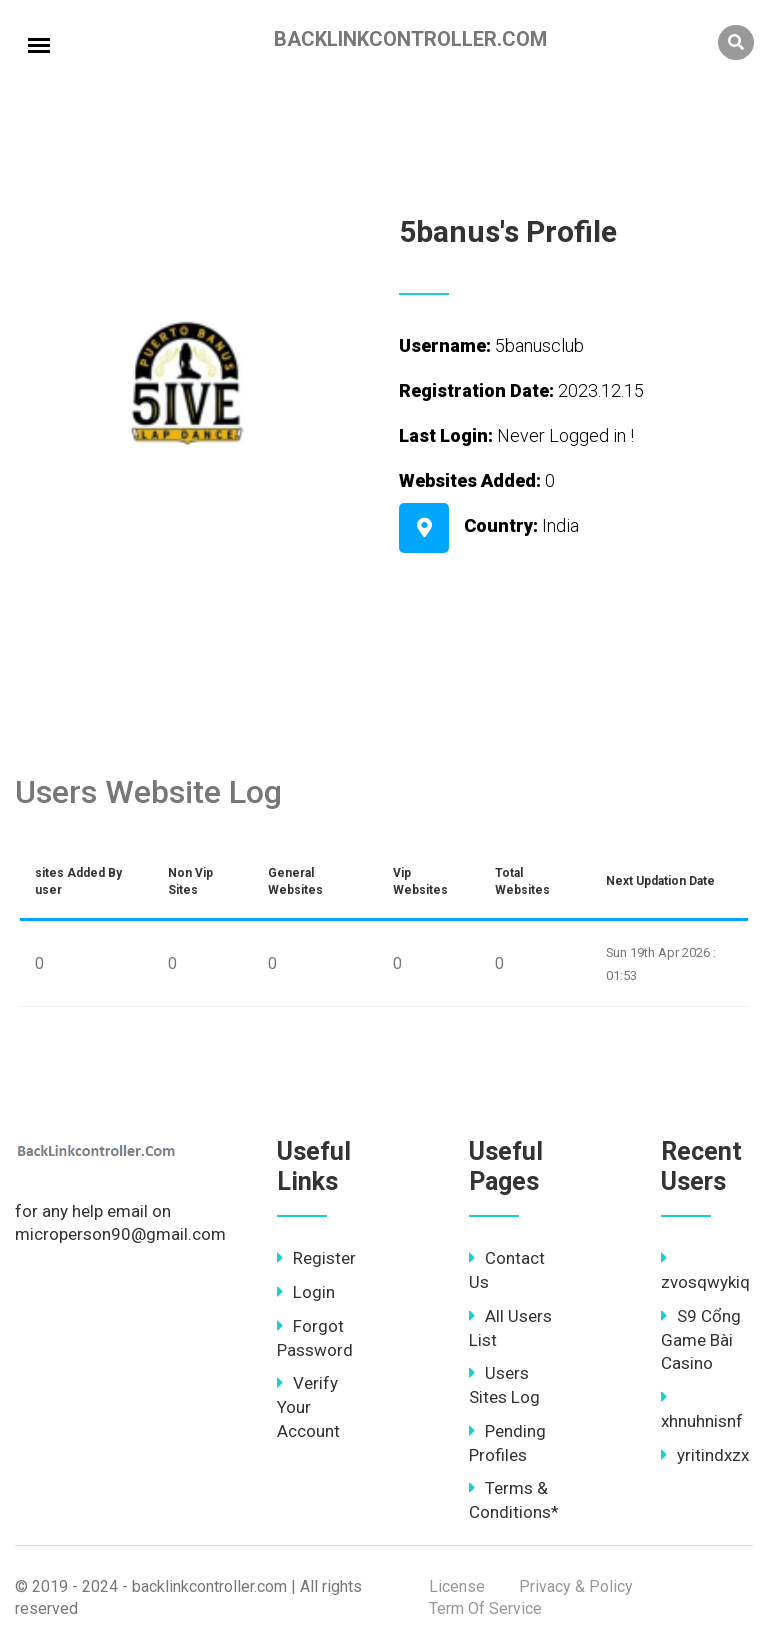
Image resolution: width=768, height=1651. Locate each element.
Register (316, 1258)
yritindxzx (705, 1455)
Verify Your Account (308, 1407)
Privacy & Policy (576, 1586)
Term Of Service (485, 1608)
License (457, 1586)
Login (306, 1292)
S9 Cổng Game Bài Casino (701, 1340)
